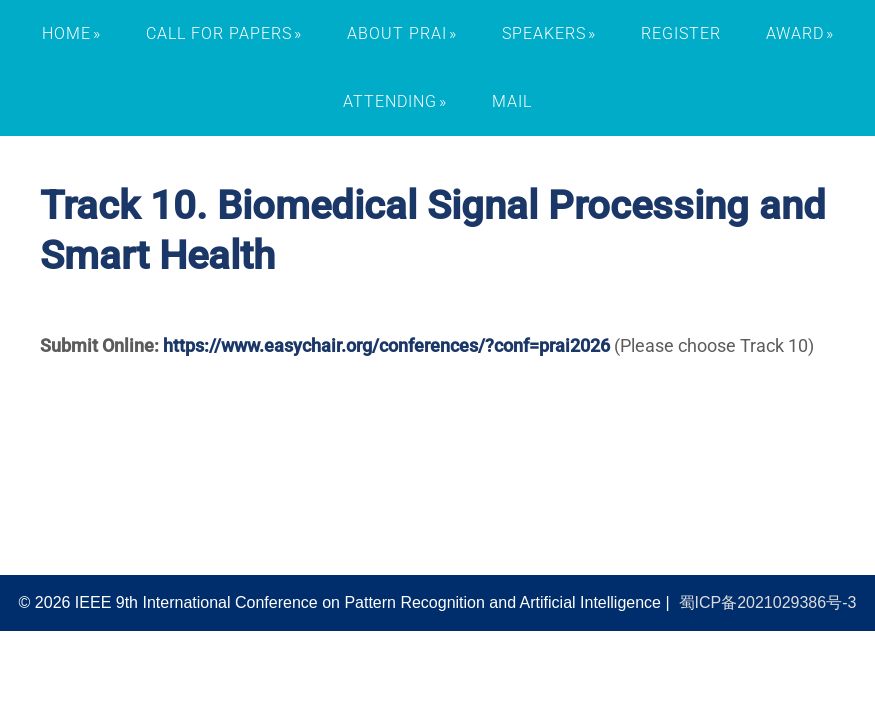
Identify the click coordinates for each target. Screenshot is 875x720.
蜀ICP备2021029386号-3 (768, 602)
